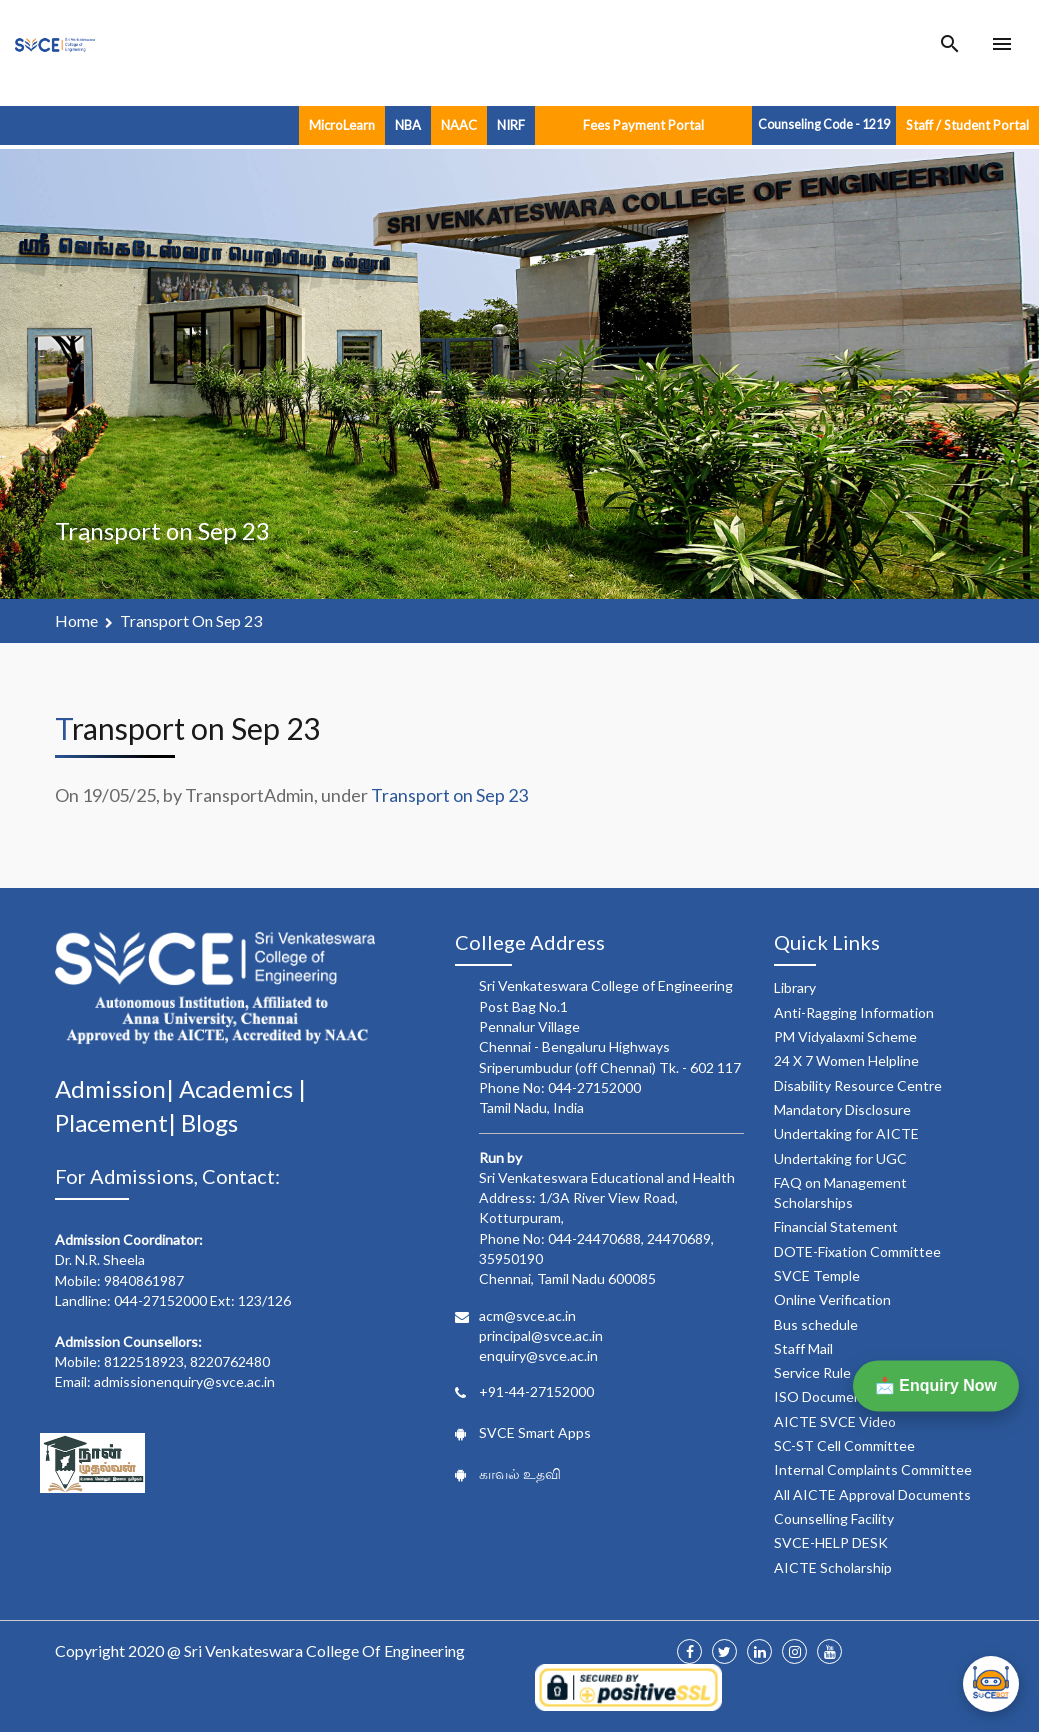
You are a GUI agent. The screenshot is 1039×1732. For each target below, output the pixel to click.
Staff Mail (803, 1348)
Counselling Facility (834, 1518)
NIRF (511, 125)
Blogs (209, 1122)
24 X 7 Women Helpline (846, 1060)
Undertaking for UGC (840, 1158)
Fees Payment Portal (643, 125)
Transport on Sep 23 (191, 620)
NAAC (459, 125)
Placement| (118, 1122)
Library (795, 987)
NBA (408, 125)
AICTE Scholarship (833, 1567)
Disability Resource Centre (858, 1085)
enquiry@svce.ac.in (538, 1355)
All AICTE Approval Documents (872, 1494)
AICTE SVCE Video (835, 1421)
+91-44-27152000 (536, 1391)
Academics (238, 1088)
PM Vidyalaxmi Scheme (845, 1036)
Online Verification (832, 1299)
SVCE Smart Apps (535, 1432)
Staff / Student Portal (967, 125)
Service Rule (812, 1372)
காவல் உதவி (520, 1473)
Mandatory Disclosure (842, 1109)
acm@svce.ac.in (527, 1315)
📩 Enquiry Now (936, 1385)
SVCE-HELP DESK (831, 1542)
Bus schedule (816, 1324)
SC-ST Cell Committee (844, 1445)
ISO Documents (824, 1396)
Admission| (117, 1088)
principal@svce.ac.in (541, 1335)
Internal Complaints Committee (873, 1469)
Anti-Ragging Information (854, 1012)
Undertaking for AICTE (846, 1133)
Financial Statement (836, 1226)
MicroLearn (342, 125)
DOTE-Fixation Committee (857, 1251)
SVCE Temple (817, 1275)
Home (76, 620)
